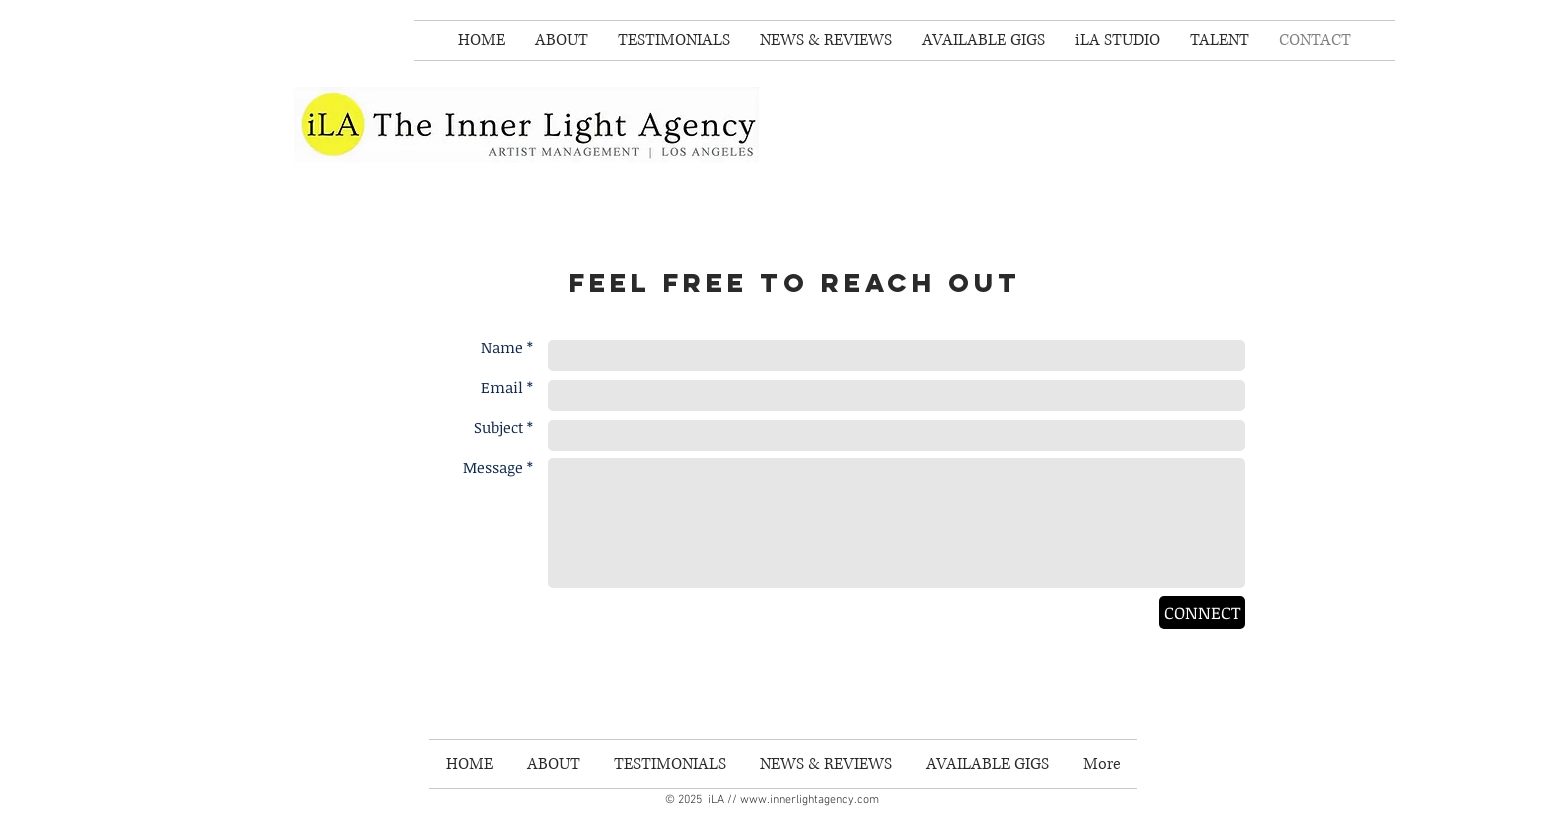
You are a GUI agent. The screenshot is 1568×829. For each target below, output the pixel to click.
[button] (1219, 40)
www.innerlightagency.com (809, 800)
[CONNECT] (1202, 612)
